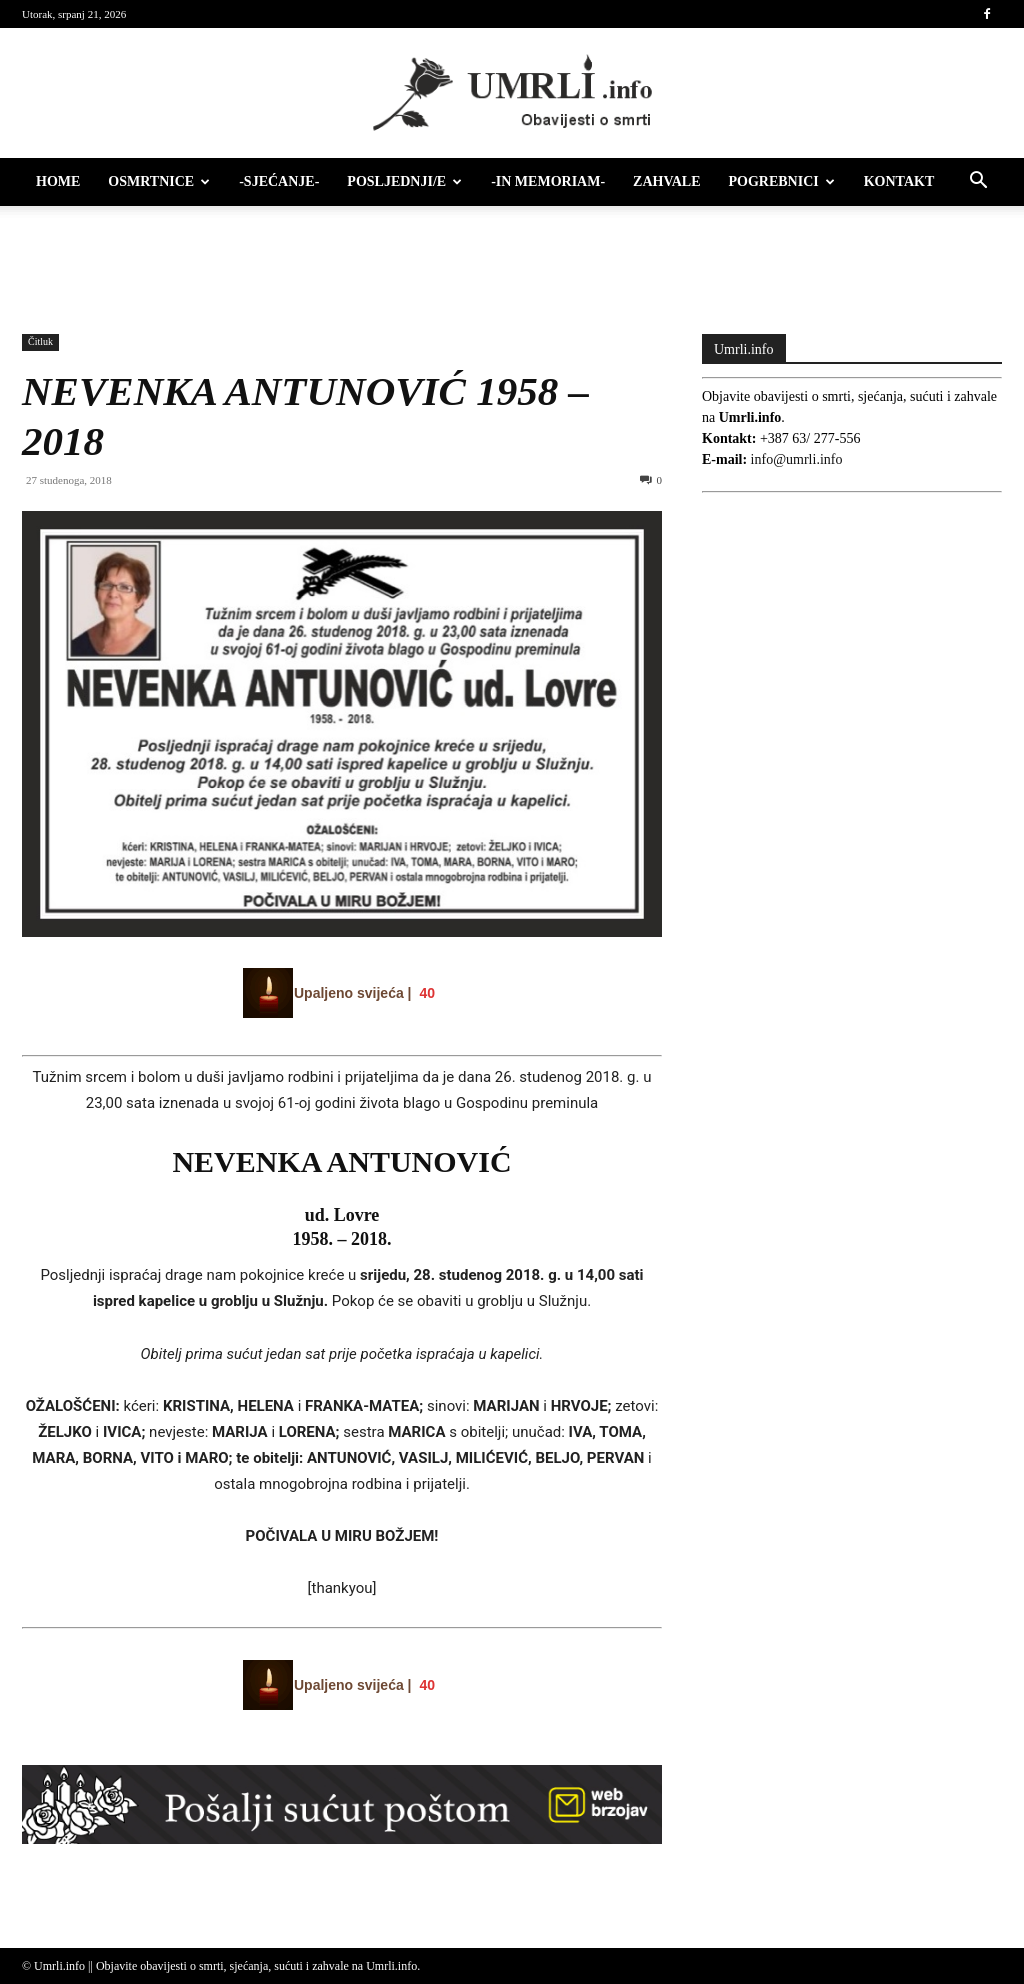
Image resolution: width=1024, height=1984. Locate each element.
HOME (58, 181)
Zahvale (666, 181)
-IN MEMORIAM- (548, 181)
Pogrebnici (782, 181)
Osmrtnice (159, 181)
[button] (978, 183)
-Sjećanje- (279, 181)
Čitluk (40, 341)
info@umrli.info (797, 459)
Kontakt (899, 181)
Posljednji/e (404, 181)
